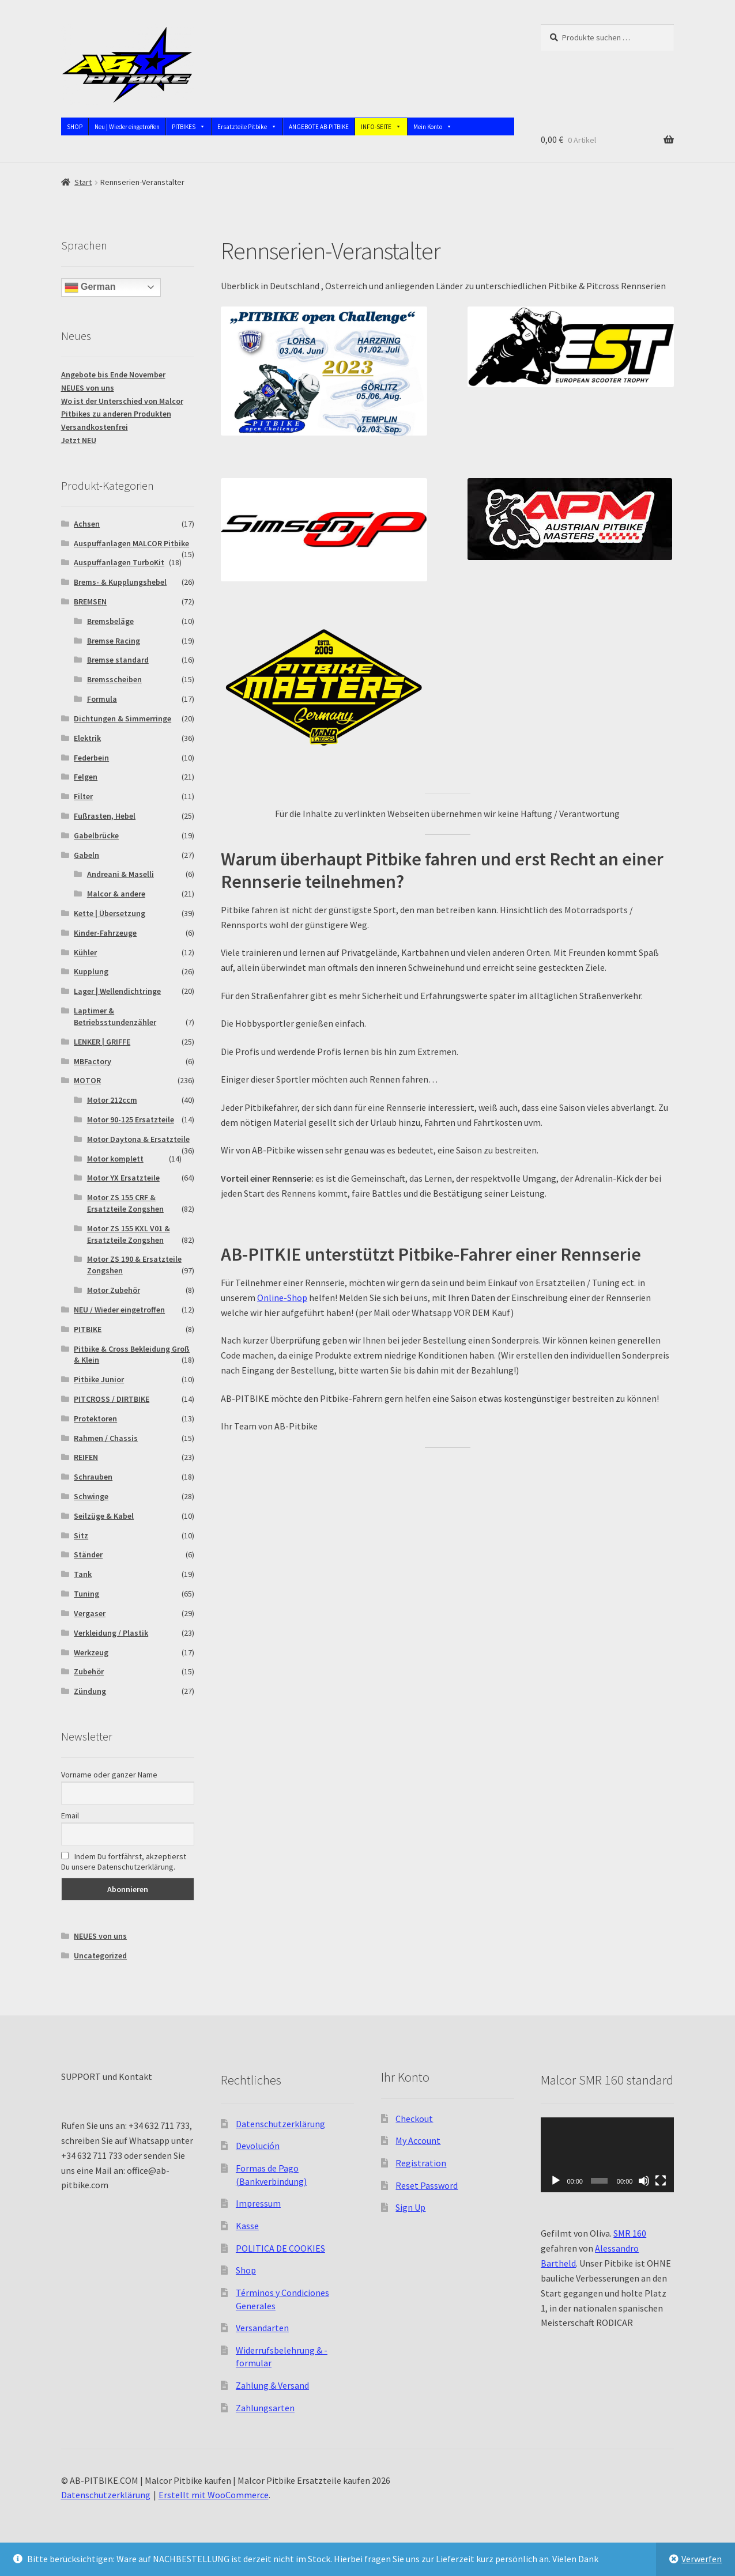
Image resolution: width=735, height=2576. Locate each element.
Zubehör (89, 1671)
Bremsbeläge (110, 621)
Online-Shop (282, 1297)
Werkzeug (91, 1652)
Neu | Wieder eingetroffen (127, 127)
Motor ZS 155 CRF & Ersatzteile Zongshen (125, 1203)
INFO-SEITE (381, 126)
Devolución (258, 2145)
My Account (417, 2140)
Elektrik (87, 738)
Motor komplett (115, 1158)
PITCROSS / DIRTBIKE (111, 1399)
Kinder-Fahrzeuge (105, 933)
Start (83, 182)
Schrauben (93, 1477)
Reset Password (426, 2185)
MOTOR (87, 1080)
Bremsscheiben (114, 679)
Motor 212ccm (112, 1100)
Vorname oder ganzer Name (109, 1774)
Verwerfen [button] (701, 2558)
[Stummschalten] (644, 2181)
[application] (607, 2154)
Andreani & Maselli (120, 874)
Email (70, 1815)
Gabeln (86, 855)
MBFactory (92, 1061)
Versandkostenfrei (94, 427)
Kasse (247, 2225)
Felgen (85, 776)
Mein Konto (432, 126)
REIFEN (86, 1457)
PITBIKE (87, 1329)
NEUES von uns (87, 388)
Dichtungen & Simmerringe (122, 718)
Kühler (85, 952)
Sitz (81, 1535)
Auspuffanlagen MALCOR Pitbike (131, 543)
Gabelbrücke (96, 835)
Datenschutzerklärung (280, 2123)
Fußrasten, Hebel (104, 816)
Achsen (87, 524)
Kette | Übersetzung (109, 913)
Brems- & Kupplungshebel (120, 582)
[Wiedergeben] (555, 2181)
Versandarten (262, 2327)
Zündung (90, 1691)
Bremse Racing (113, 641)
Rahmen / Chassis (106, 1438)
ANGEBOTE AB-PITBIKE (319, 127)
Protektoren (95, 1418)
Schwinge (91, 1496)
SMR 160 (629, 2233)
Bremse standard (118, 660)
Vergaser (89, 1613)
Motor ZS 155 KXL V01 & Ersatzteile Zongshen (128, 1234)
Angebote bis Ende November (113, 374)
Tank (83, 1574)
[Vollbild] (660, 2181)
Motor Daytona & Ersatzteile (138, 1139)
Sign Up (410, 2207)
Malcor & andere (116, 893)
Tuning (86, 1593)
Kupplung (91, 971)
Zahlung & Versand (272, 2385)
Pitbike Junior (99, 1379)
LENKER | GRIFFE (102, 1042)
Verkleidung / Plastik (111, 1633)
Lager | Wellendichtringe (117, 991)
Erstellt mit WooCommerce (214, 2495)
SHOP (74, 127)
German (90, 287)
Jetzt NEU (78, 440)
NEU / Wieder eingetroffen (119, 1309)
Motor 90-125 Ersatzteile (130, 1119)
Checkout (414, 2118)
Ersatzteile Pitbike (247, 126)
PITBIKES (188, 126)
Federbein (91, 757)
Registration (420, 2163)
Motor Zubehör (113, 1290)
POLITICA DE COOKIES (280, 2248)
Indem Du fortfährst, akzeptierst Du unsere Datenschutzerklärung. (123, 1861)
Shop (246, 2270)
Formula (102, 699)
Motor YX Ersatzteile (123, 1177)
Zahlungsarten (265, 2408)
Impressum (258, 2203)
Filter (83, 796)
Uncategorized (100, 1955)
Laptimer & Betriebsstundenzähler (115, 1016)
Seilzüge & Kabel (104, 1516)
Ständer (88, 1554)
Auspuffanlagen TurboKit (119, 562)
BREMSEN (90, 601)
